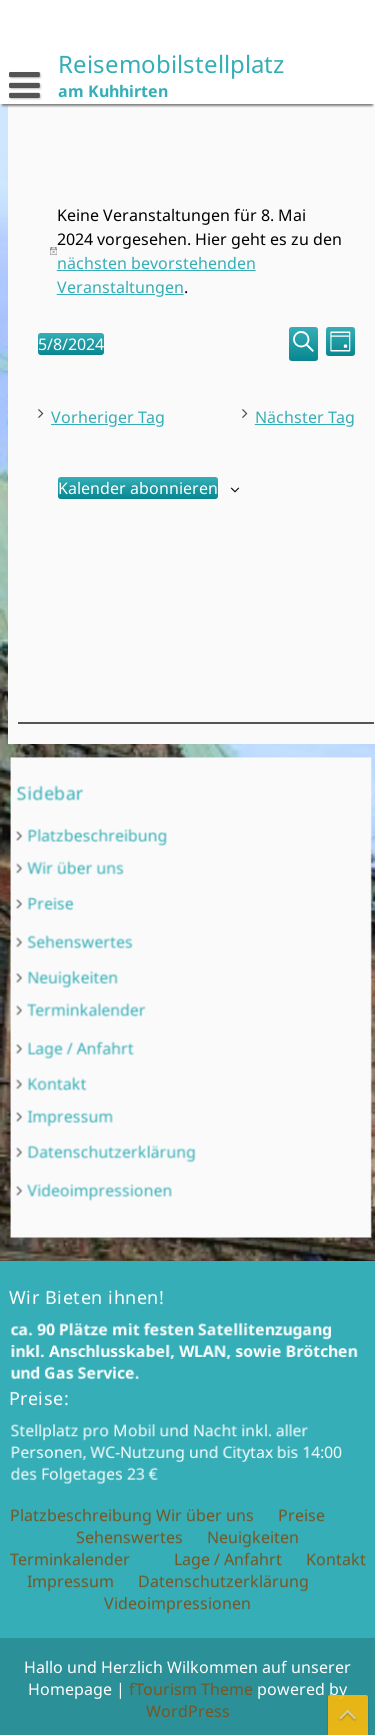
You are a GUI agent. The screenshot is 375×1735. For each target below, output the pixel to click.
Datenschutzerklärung (141, 1092)
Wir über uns (119, 916)
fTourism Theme (191, 1689)
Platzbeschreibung (132, 896)
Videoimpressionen (134, 1116)
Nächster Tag (304, 417)
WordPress (188, 1711)
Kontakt (107, 1050)
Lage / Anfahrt (122, 1028)
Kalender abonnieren (137, 488)
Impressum (115, 1070)
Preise (103, 938)
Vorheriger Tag (107, 417)
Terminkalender (125, 1004)
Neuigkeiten (117, 984)
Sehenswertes (121, 962)
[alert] (195, 251)
